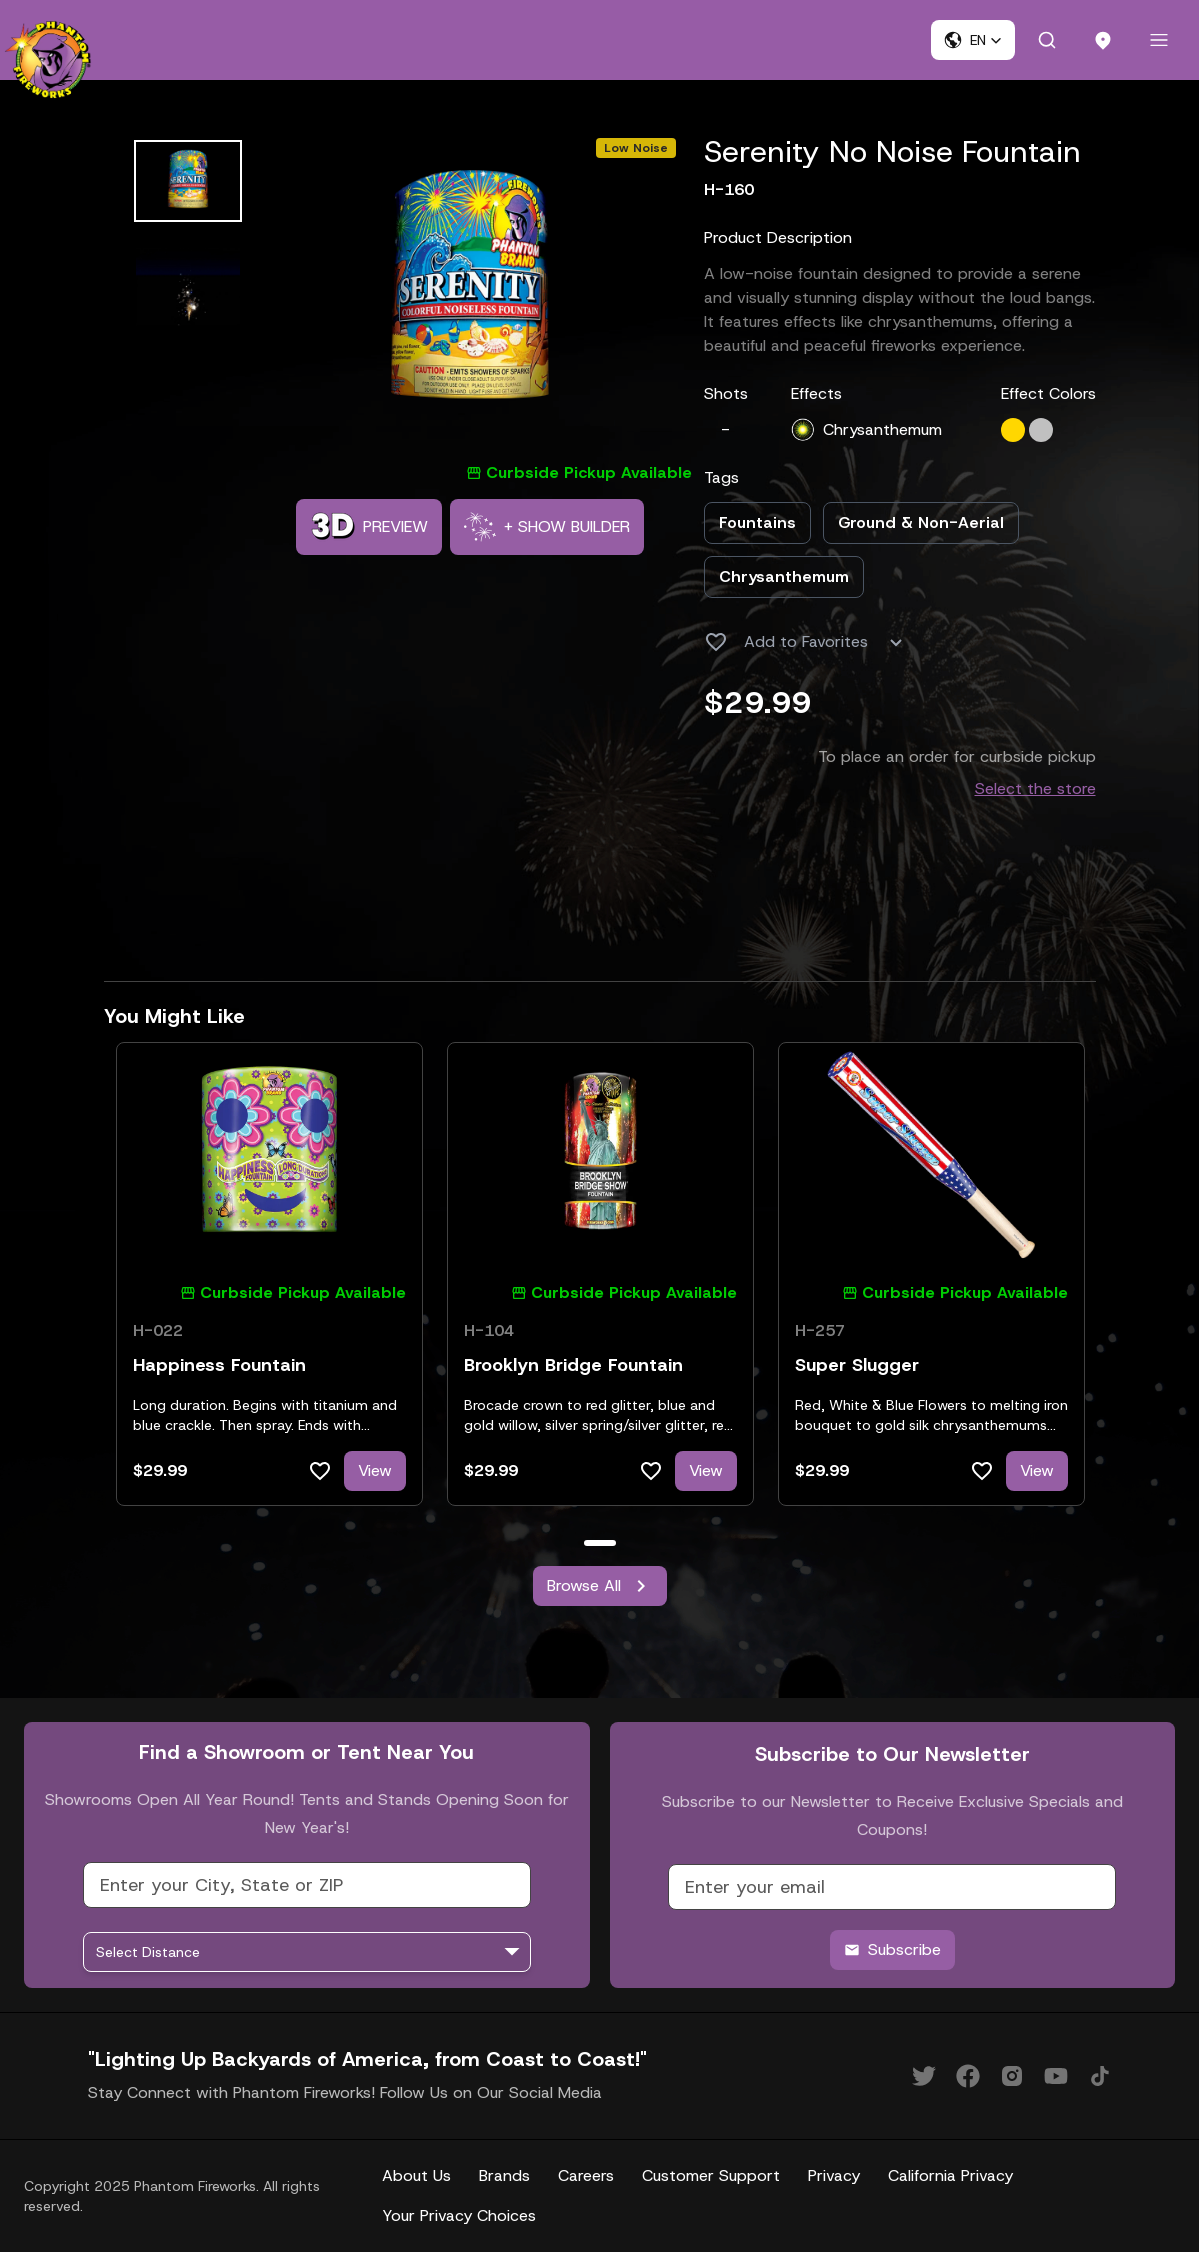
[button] (973, 40)
